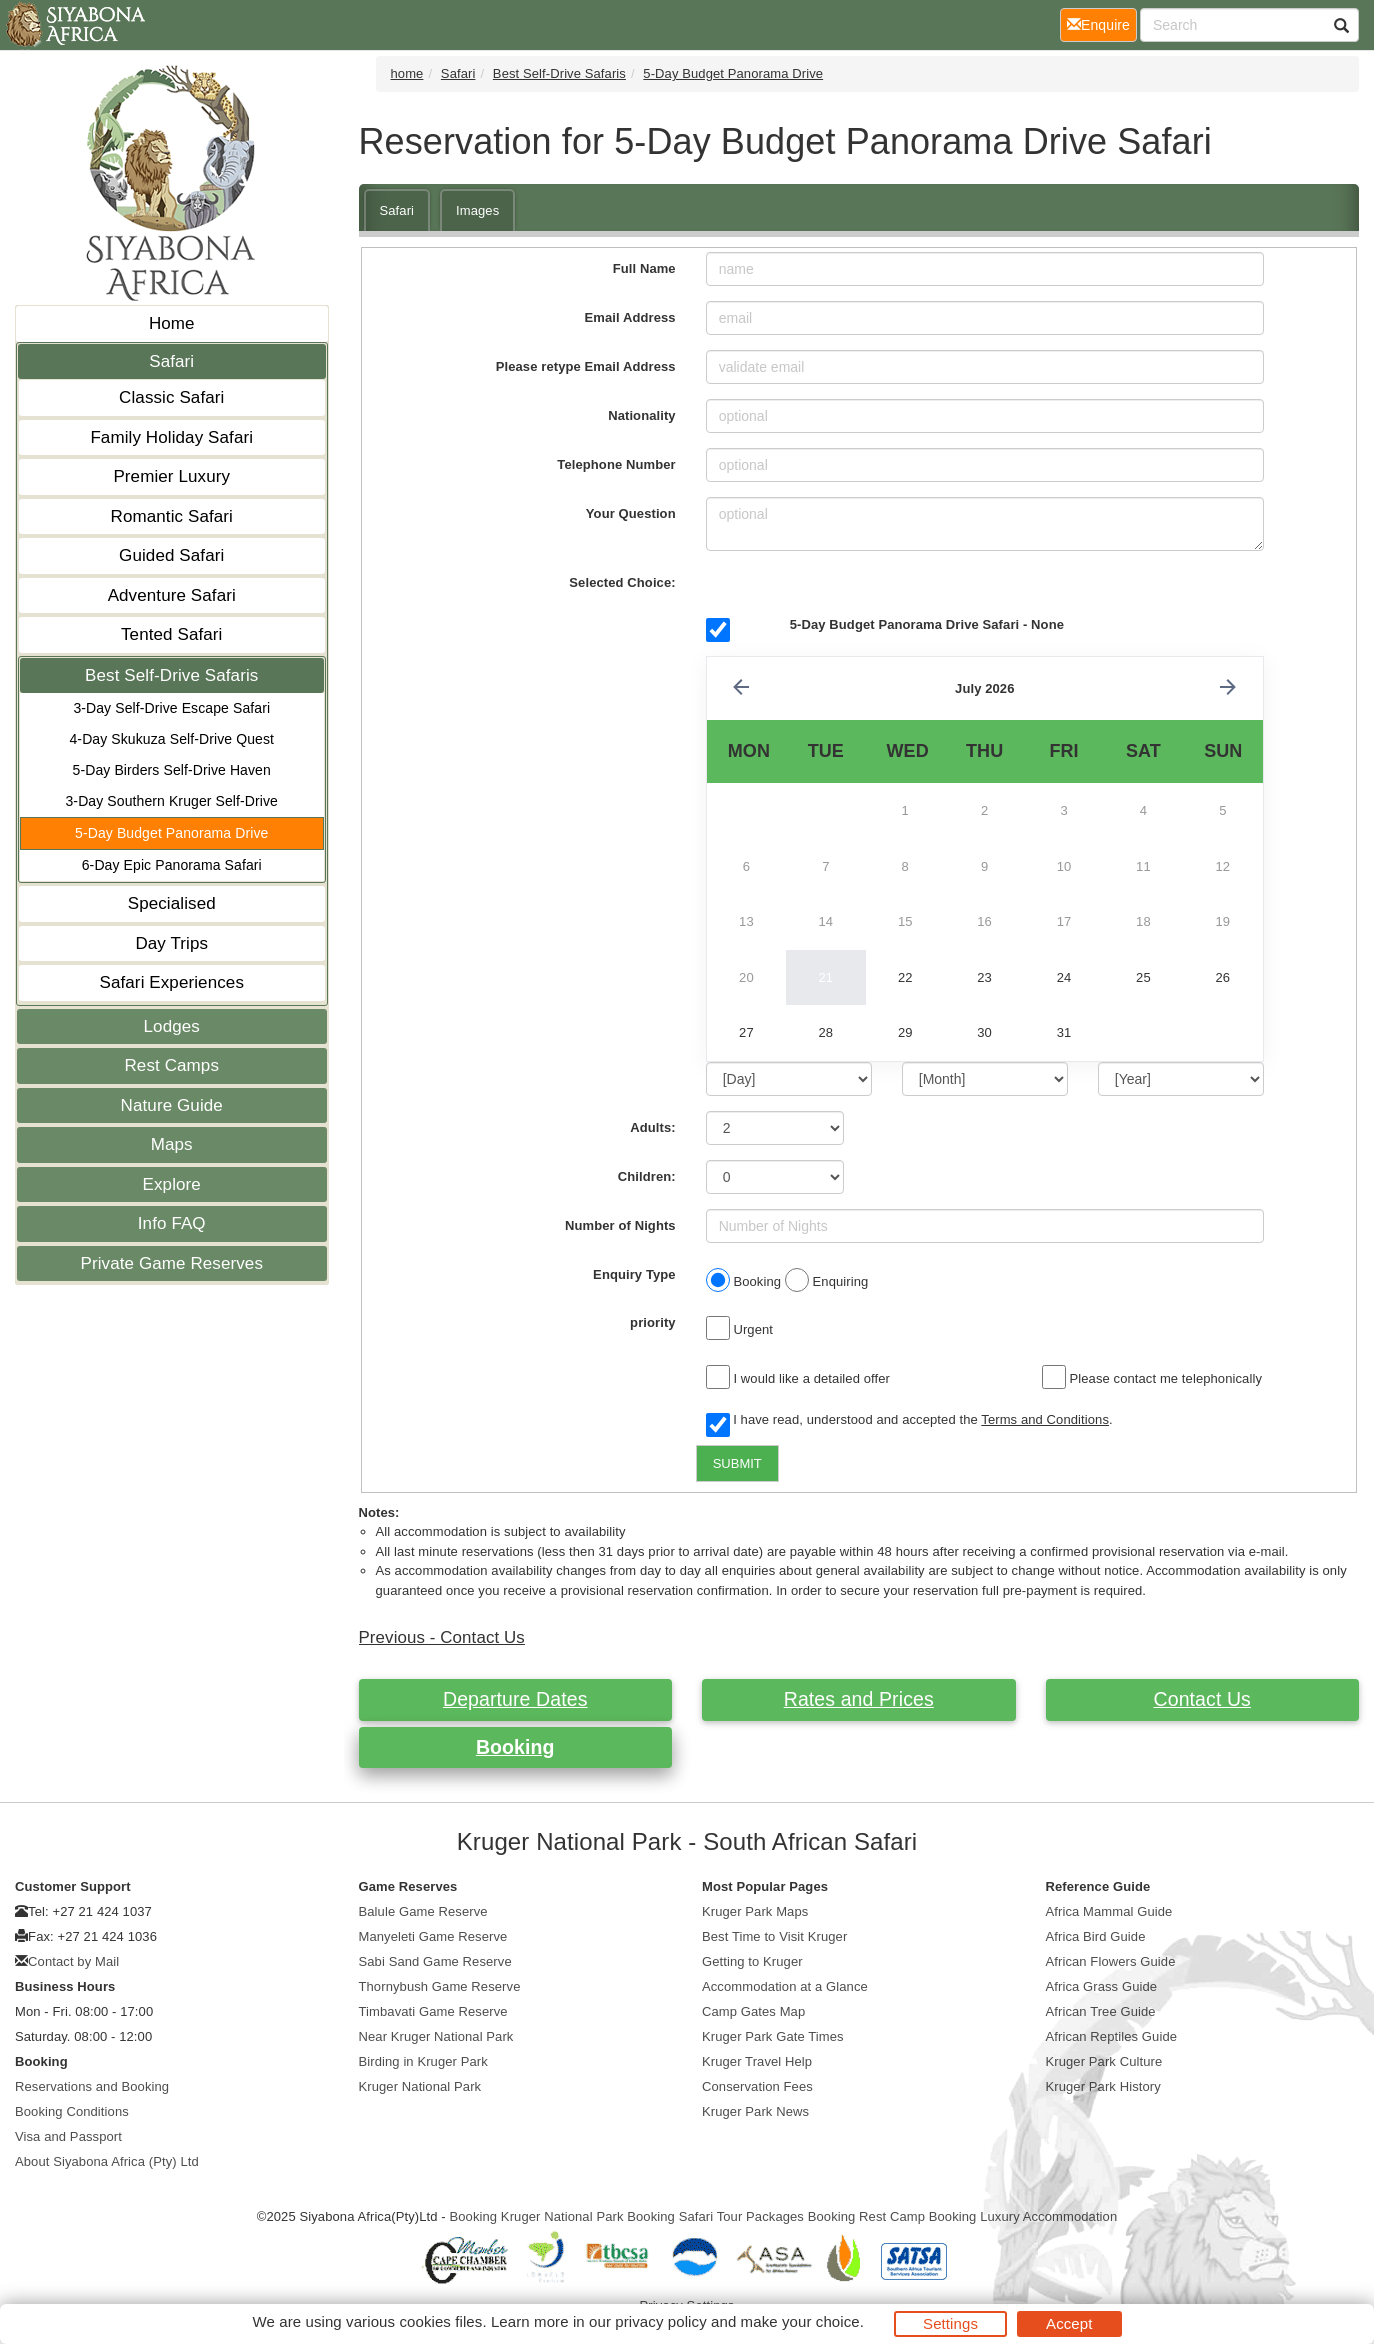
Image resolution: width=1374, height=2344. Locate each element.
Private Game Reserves (171, 1263)
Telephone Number (616, 464)
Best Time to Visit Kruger (774, 1936)
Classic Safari (171, 397)
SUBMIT (737, 1463)
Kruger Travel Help (757, 2061)
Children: (647, 1176)
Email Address (630, 317)
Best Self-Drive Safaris (171, 675)
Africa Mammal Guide (1109, 1911)
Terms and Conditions (1045, 1419)
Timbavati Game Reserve (433, 2011)
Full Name (644, 268)
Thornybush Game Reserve (440, 1986)
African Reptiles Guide (1112, 2036)
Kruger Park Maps (755, 1911)
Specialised (172, 903)
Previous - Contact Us (442, 1637)
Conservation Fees (757, 2086)
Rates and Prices (859, 1699)
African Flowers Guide (1111, 1961)
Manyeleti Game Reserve (433, 1936)
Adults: (652, 1127)
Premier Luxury (171, 476)
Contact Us (1202, 1699)
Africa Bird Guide (1096, 1936)
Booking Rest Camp (866, 2216)
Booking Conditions (72, 2111)
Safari (171, 361)
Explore (172, 1184)
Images (477, 210)
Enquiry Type (634, 1274)
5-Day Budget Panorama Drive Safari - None (927, 624)
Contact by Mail (73, 1961)
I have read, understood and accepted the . (909, 1421)
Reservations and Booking (92, 2086)
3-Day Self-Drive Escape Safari (171, 708)
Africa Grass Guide (1102, 1986)
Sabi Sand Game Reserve (435, 1961)
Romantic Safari (172, 516)
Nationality (642, 415)
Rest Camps (171, 1065)
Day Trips (171, 943)
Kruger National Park (420, 2086)
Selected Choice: (622, 582)
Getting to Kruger (752, 1961)
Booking (515, 1747)
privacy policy (660, 2321)
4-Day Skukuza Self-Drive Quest (171, 739)
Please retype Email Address (586, 366)
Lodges (172, 1026)
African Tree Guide (1101, 2011)
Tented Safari (171, 634)
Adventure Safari (172, 595)
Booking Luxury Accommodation (1023, 2216)
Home (172, 323)
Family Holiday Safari (171, 437)
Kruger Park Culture (1104, 2061)
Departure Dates (515, 1699)
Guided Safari (171, 555)
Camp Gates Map (753, 2011)
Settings (950, 2323)
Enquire (1102, 23)
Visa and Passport (68, 2136)
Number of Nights (620, 1225)
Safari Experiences (172, 982)
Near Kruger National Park (436, 2036)
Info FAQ (172, 1223)
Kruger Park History (1103, 2086)
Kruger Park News (755, 2111)
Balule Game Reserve (423, 1911)
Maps (172, 1144)
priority (653, 1322)
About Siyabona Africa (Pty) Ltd (107, 2161)
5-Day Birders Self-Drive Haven (172, 770)
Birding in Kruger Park (423, 2061)
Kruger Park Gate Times (773, 2036)
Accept (1069, 2323)
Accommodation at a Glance (785, 1986)
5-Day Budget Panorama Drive (171, 833)
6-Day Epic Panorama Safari (172, 865)
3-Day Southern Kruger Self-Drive (171, 801)
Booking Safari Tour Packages (715, 2216)
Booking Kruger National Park (536, 2216)
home (407, 73)
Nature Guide (172, 1105)
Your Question (631, 513)
